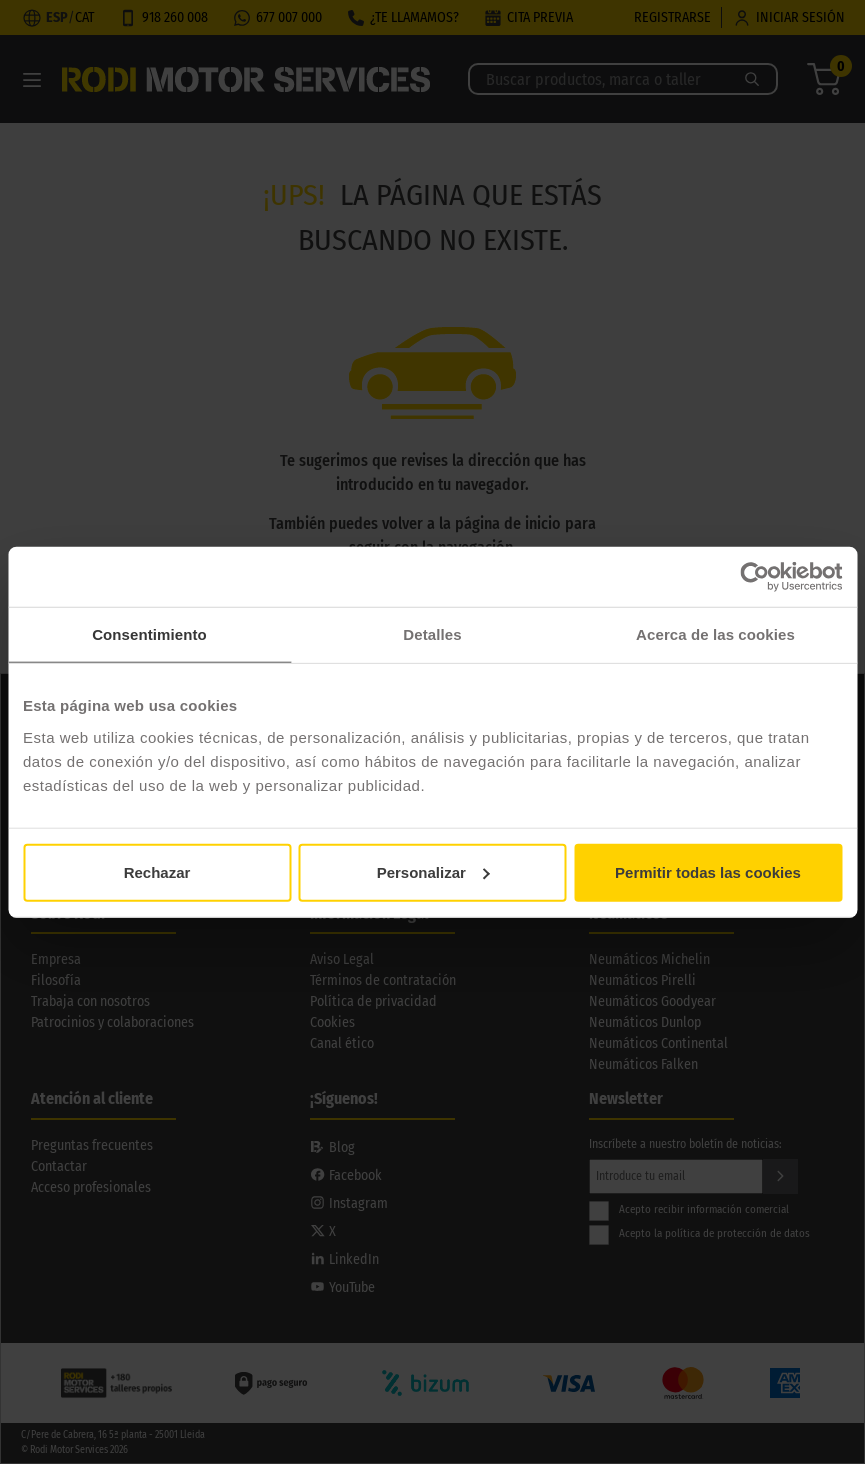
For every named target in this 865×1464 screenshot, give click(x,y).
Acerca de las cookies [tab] (715, 634)
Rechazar (157, 871)
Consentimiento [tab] (149, 634)
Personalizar (433, 871)
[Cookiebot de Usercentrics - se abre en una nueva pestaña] (754, 577)
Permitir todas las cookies (708, 871)
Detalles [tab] (432, 634)
